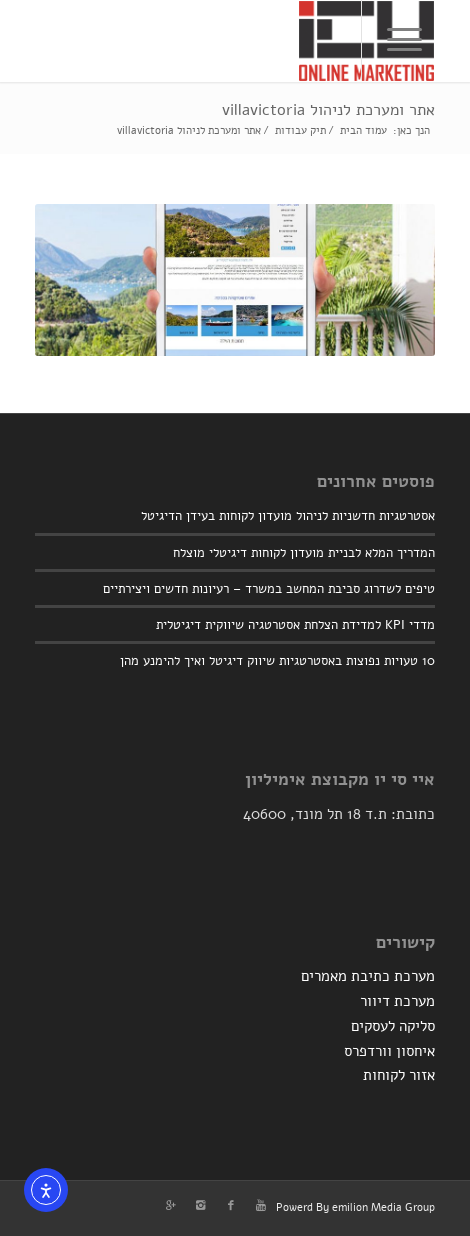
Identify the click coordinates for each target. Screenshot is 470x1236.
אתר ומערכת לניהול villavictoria (328, 110)
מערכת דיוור (397, 1001)
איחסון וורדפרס (389, 1051)
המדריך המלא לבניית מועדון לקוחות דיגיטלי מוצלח (304, 552)
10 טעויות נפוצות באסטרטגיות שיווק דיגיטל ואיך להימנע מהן (277, 660)
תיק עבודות (300, 130)
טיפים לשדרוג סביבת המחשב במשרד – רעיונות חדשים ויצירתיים (269, 588)
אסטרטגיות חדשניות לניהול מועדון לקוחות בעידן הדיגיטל (288, 515)
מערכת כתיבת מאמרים (368, 976)
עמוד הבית (363, 130)
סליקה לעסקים (393, 1026)
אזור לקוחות (399, 1075)
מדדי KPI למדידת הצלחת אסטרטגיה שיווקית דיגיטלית (295, 624)
